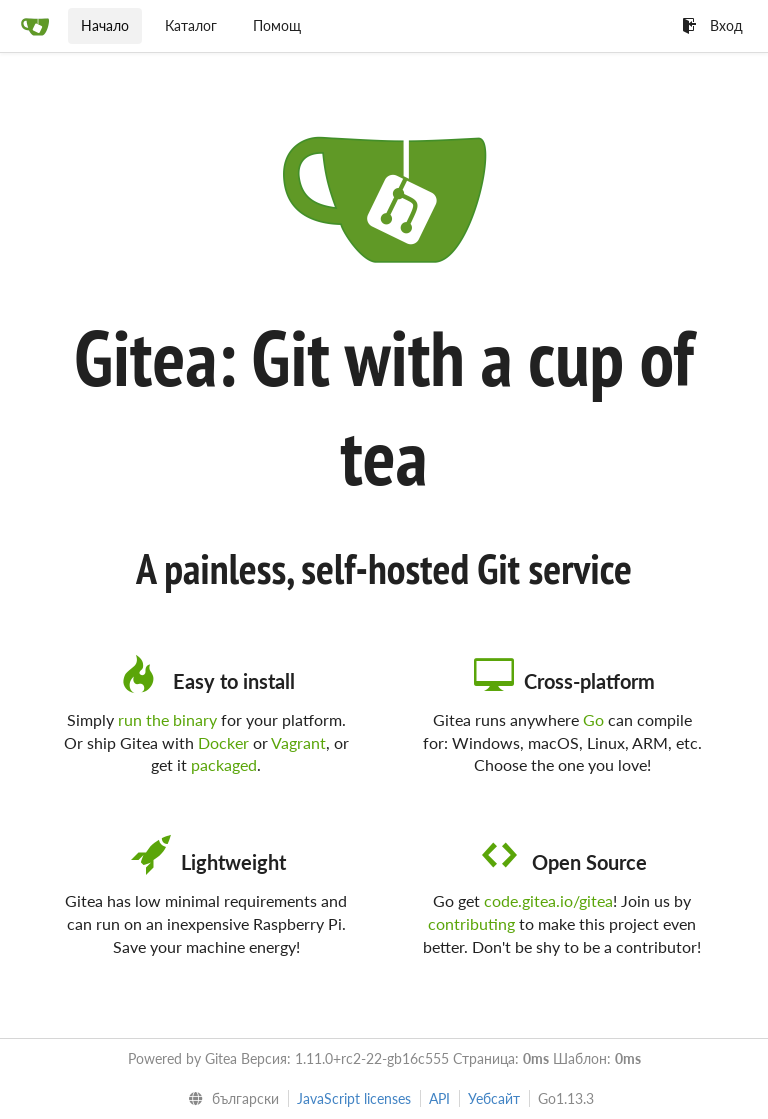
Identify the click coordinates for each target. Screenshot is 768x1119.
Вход (712, 25)
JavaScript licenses (354, 1098)
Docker (223, 742)
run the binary (167, 719)
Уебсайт (494, 1098)
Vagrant (298, 742)
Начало (105, 25)
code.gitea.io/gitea (548, 900)
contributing (471, 923)
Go (593, 719)
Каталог (191, 25)
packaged (224, 764)
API (439, 1098)
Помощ (277, 25)
